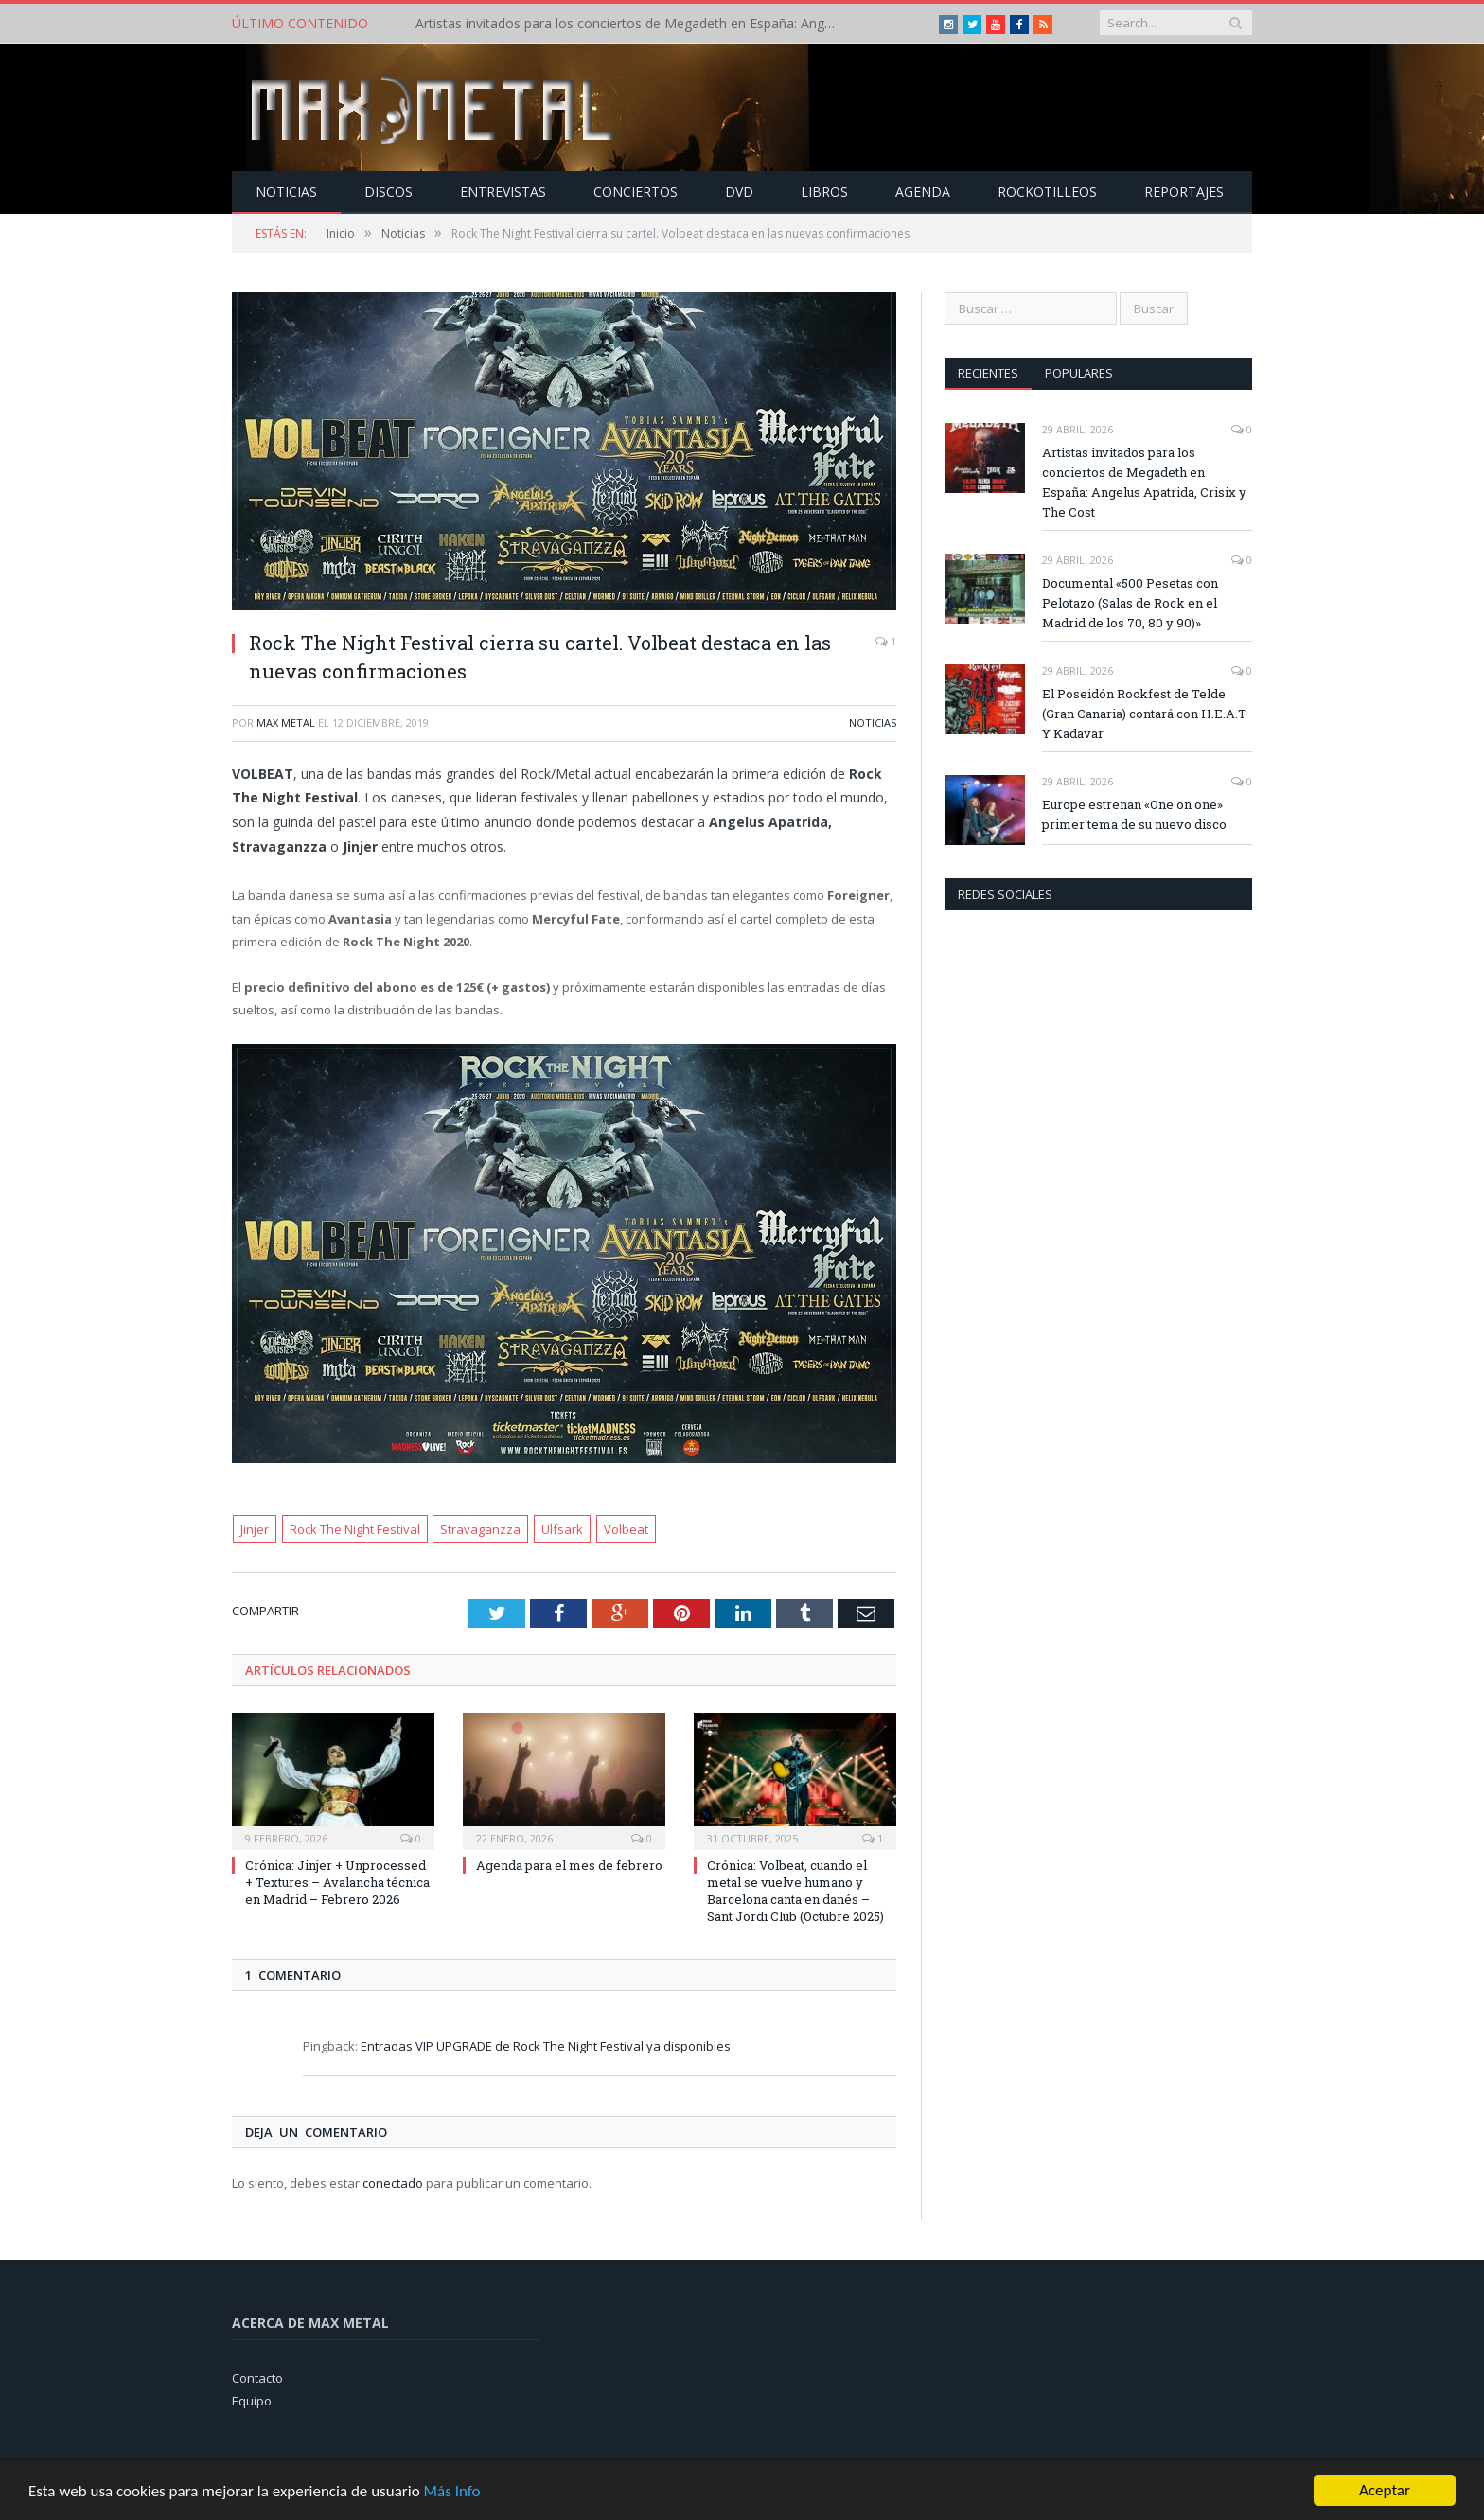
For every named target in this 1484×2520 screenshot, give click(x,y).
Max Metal (285, 722)
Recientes (988, 372)
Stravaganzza (480, 1529)
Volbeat (626, 1529)
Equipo (252, 2400)
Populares (1079, 372)
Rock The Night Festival (355, 1529)
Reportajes (1184, 192)
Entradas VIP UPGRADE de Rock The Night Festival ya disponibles (546, 2045)
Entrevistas (503, 192)
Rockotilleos (1047, 192)
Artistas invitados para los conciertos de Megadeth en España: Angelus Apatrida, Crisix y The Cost (633, 23)
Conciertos (635, 192)
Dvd (739, 192)
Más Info (451, 2492)
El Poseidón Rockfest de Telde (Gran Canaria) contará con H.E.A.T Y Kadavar (1144, 713)
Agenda (922, 192)
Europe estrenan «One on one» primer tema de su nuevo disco (1134, 814)
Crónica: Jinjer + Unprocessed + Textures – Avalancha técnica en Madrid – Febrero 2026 (337, 1882)
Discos (388, 192)
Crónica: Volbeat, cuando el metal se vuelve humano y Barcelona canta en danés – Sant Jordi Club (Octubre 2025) (795, 1891)
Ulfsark (562, 1529)
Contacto (257, 2378)
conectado (392, 2183)
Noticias (286, 192)
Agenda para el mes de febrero (569, 1865)
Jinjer (254, 1529)
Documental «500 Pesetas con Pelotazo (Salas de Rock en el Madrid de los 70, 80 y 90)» (1130, 602)
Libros (824, 192)
